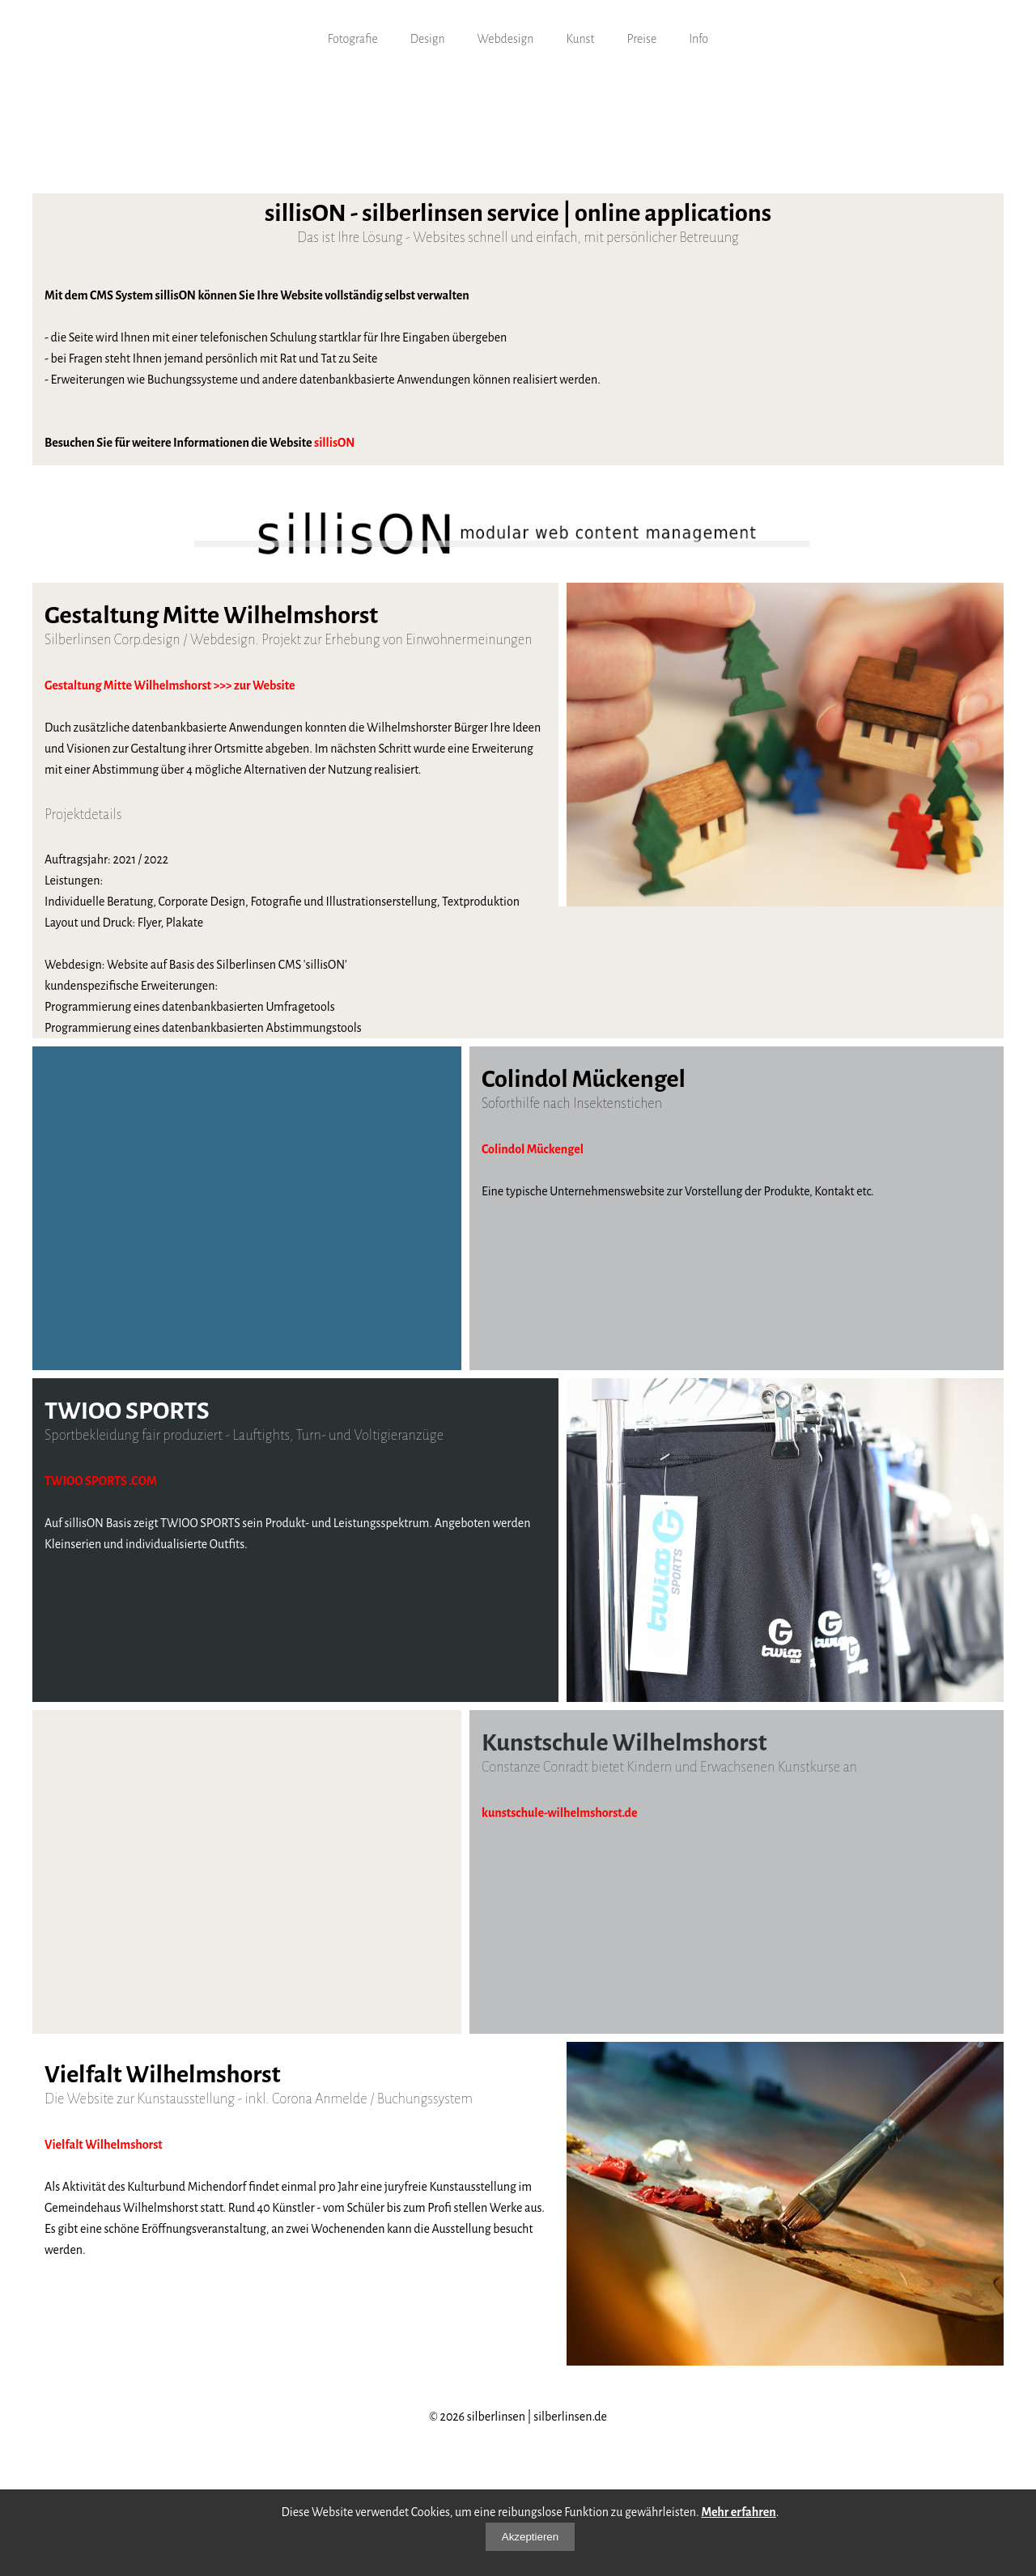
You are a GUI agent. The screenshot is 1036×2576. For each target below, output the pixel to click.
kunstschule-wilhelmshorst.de (560, 1812)
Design (427, 38)
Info (698, 38)
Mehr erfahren (738, 2512)
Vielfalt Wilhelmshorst (104, 2144)
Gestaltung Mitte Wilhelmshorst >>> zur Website (170, 685)
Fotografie (353, 38)
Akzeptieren (530, 2537)
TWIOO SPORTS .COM (101, 1481)
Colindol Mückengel (533, 1149)
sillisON (334, 442)
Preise (641, 38)
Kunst (580, 38)
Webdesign (506, 38)
